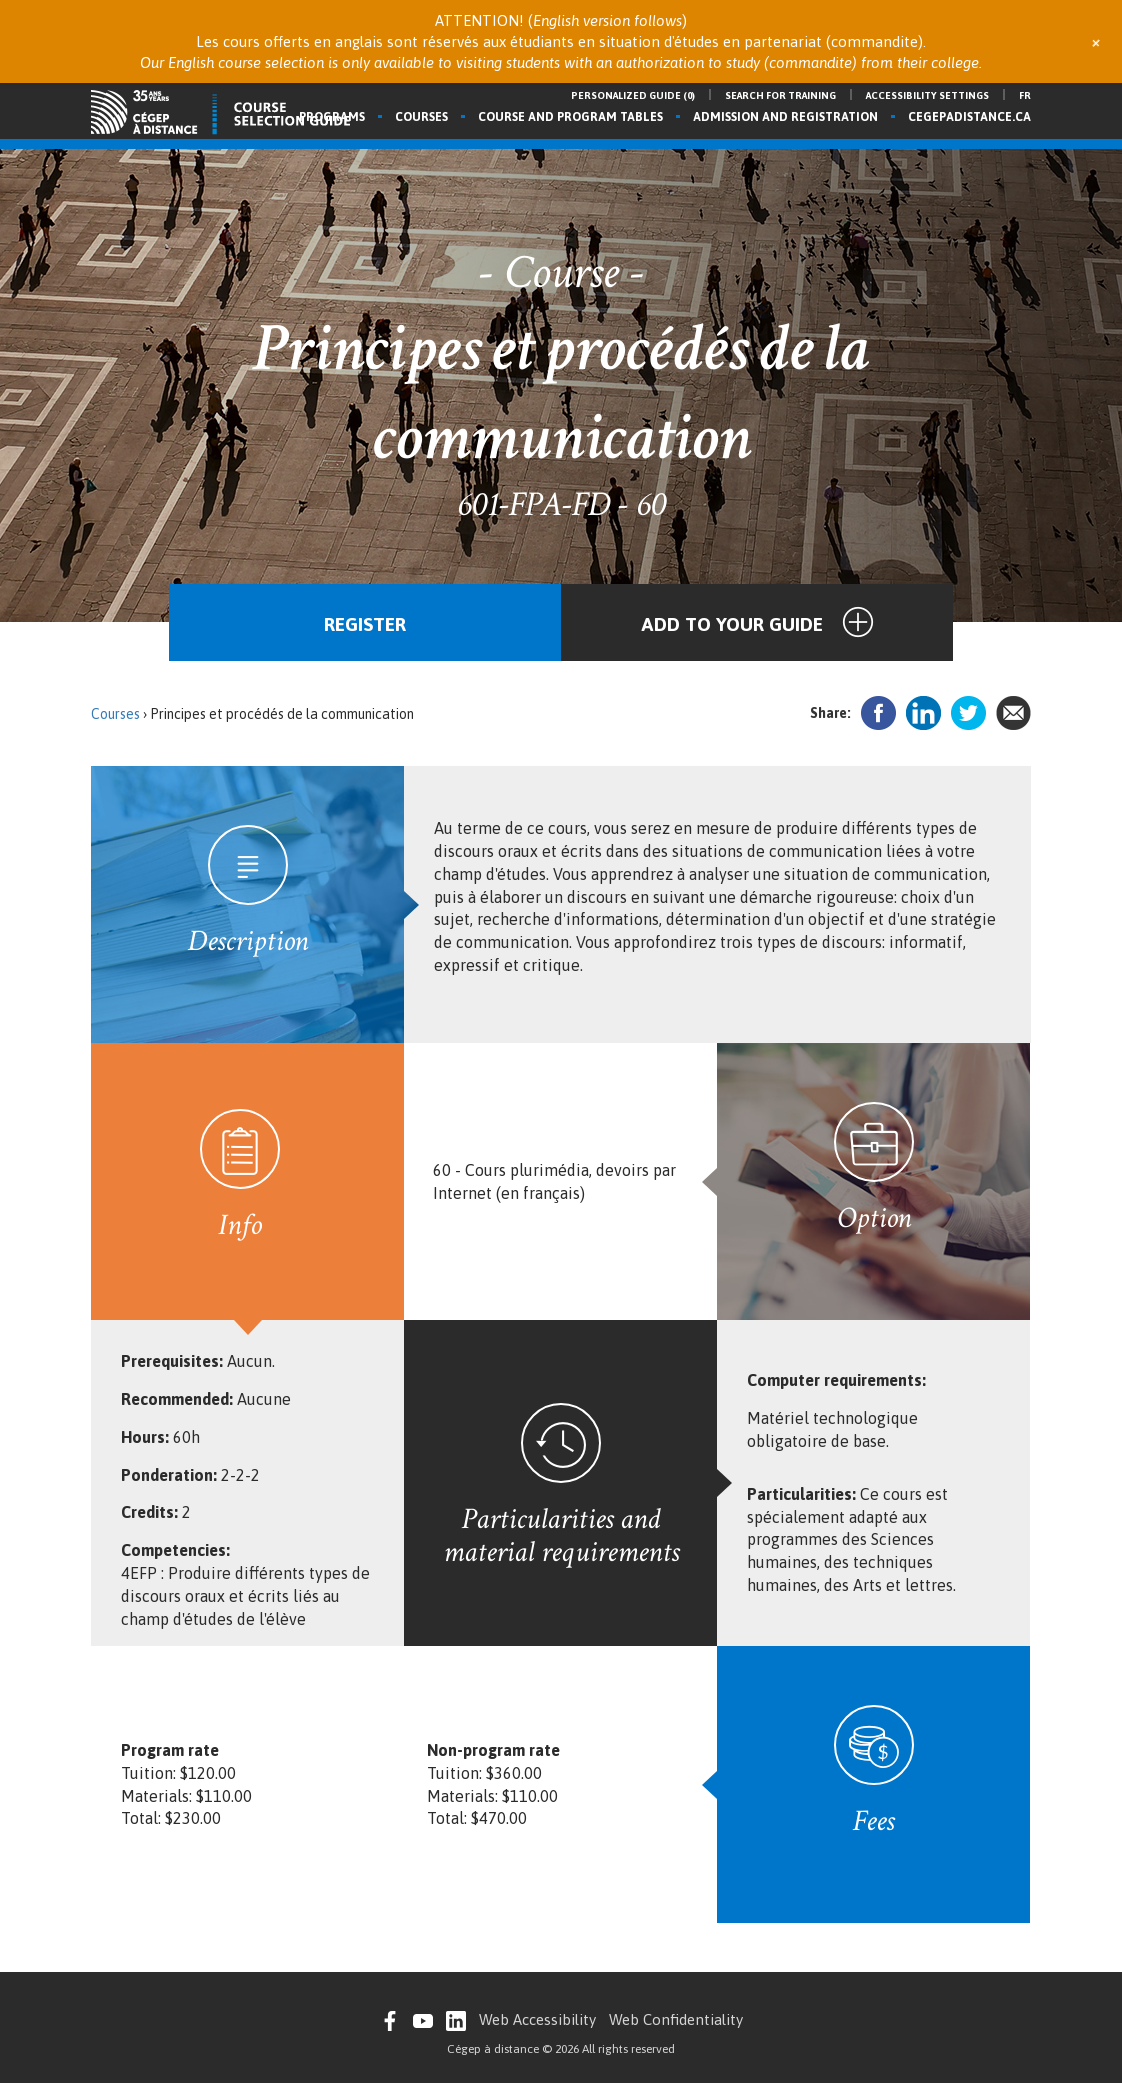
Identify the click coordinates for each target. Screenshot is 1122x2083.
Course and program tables (570, 117)
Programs (332, 117)
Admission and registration (785, 117)
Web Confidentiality (676, 2019)
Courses (421, 117)
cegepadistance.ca (969, 117)
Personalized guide (633, 95)
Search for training (780, 95)
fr (1025, 95)
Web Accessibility (537, 2019)
